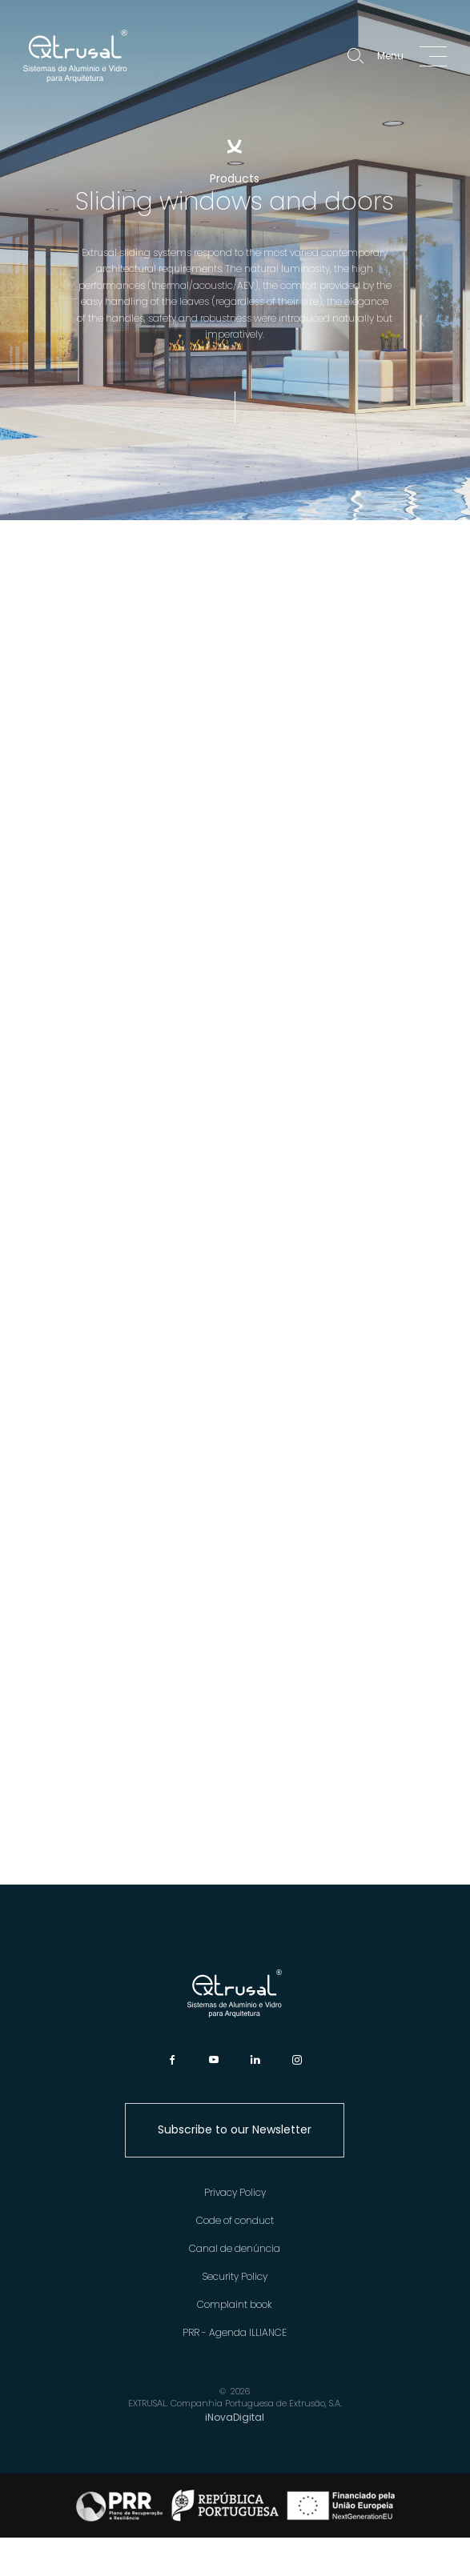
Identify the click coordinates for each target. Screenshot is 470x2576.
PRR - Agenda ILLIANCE (235, 2332)
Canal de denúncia (234, 2248)
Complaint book (234, 2304)
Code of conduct (235, 2220)
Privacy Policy (235, 2192)
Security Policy (234, 2276)
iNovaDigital (234, 2417)
